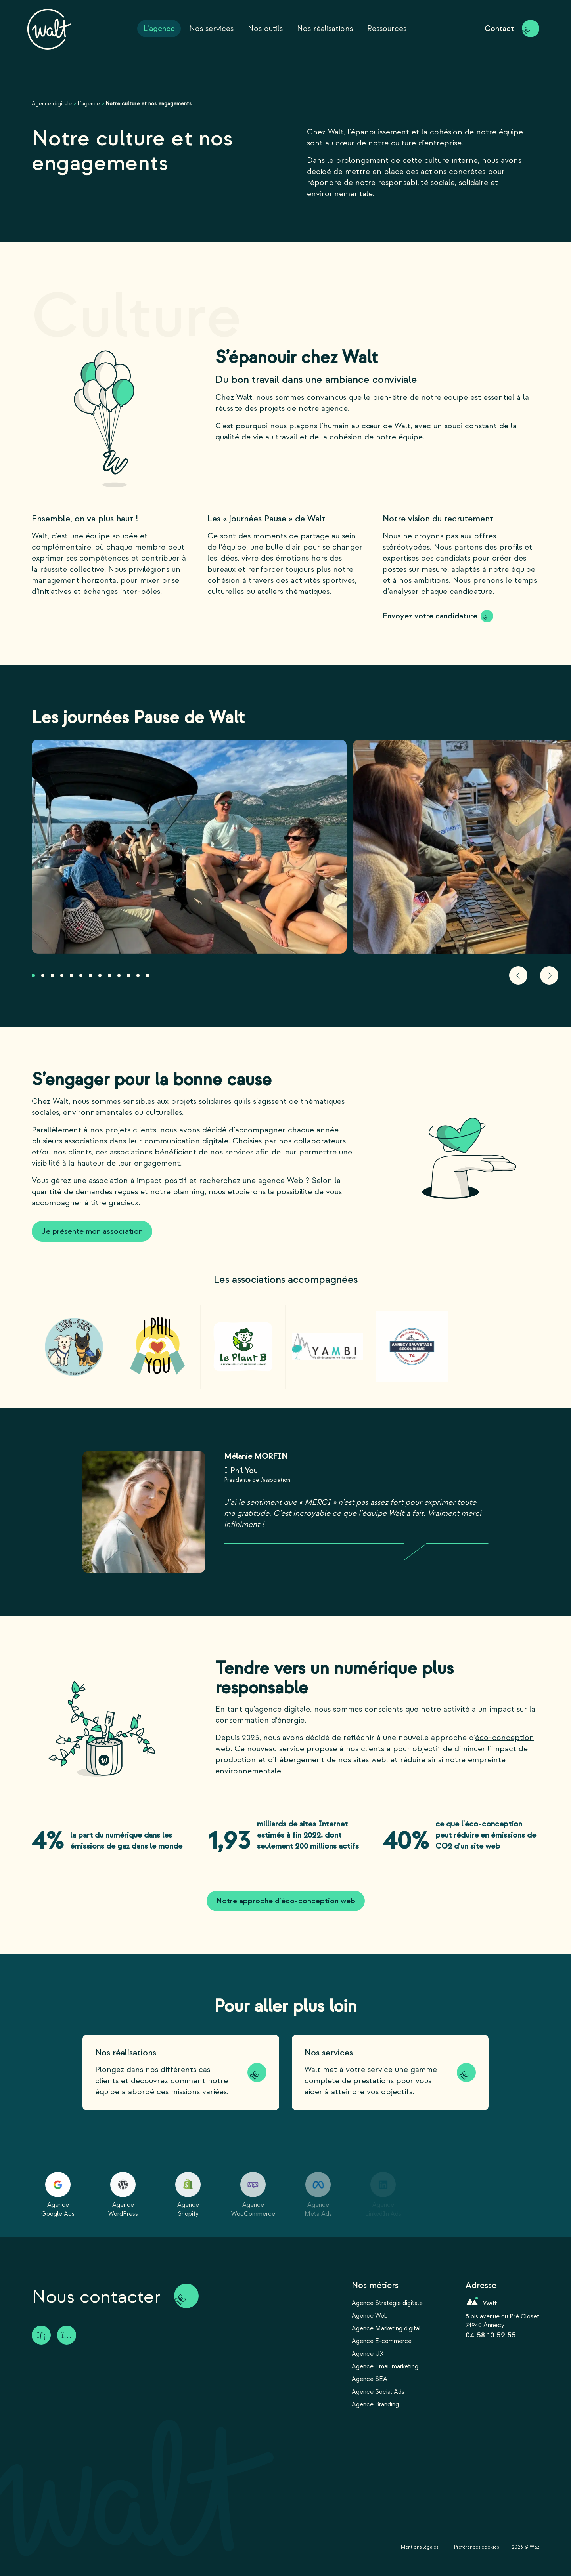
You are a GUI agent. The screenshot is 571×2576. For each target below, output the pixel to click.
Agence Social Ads (378, 2392)
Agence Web (370, 2316)
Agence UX (367, 2354)
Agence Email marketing (385, 2366)
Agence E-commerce (382, 2341)
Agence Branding (375, 2404)
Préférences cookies (476, 2547)
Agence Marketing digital (386, 2328)
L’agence (88, 103)
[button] (33, 975)
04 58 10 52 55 (491, 2335)
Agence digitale (52, 103)
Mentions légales (419, 2547)
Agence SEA (369, 2379)
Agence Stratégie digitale (387, 2303)
